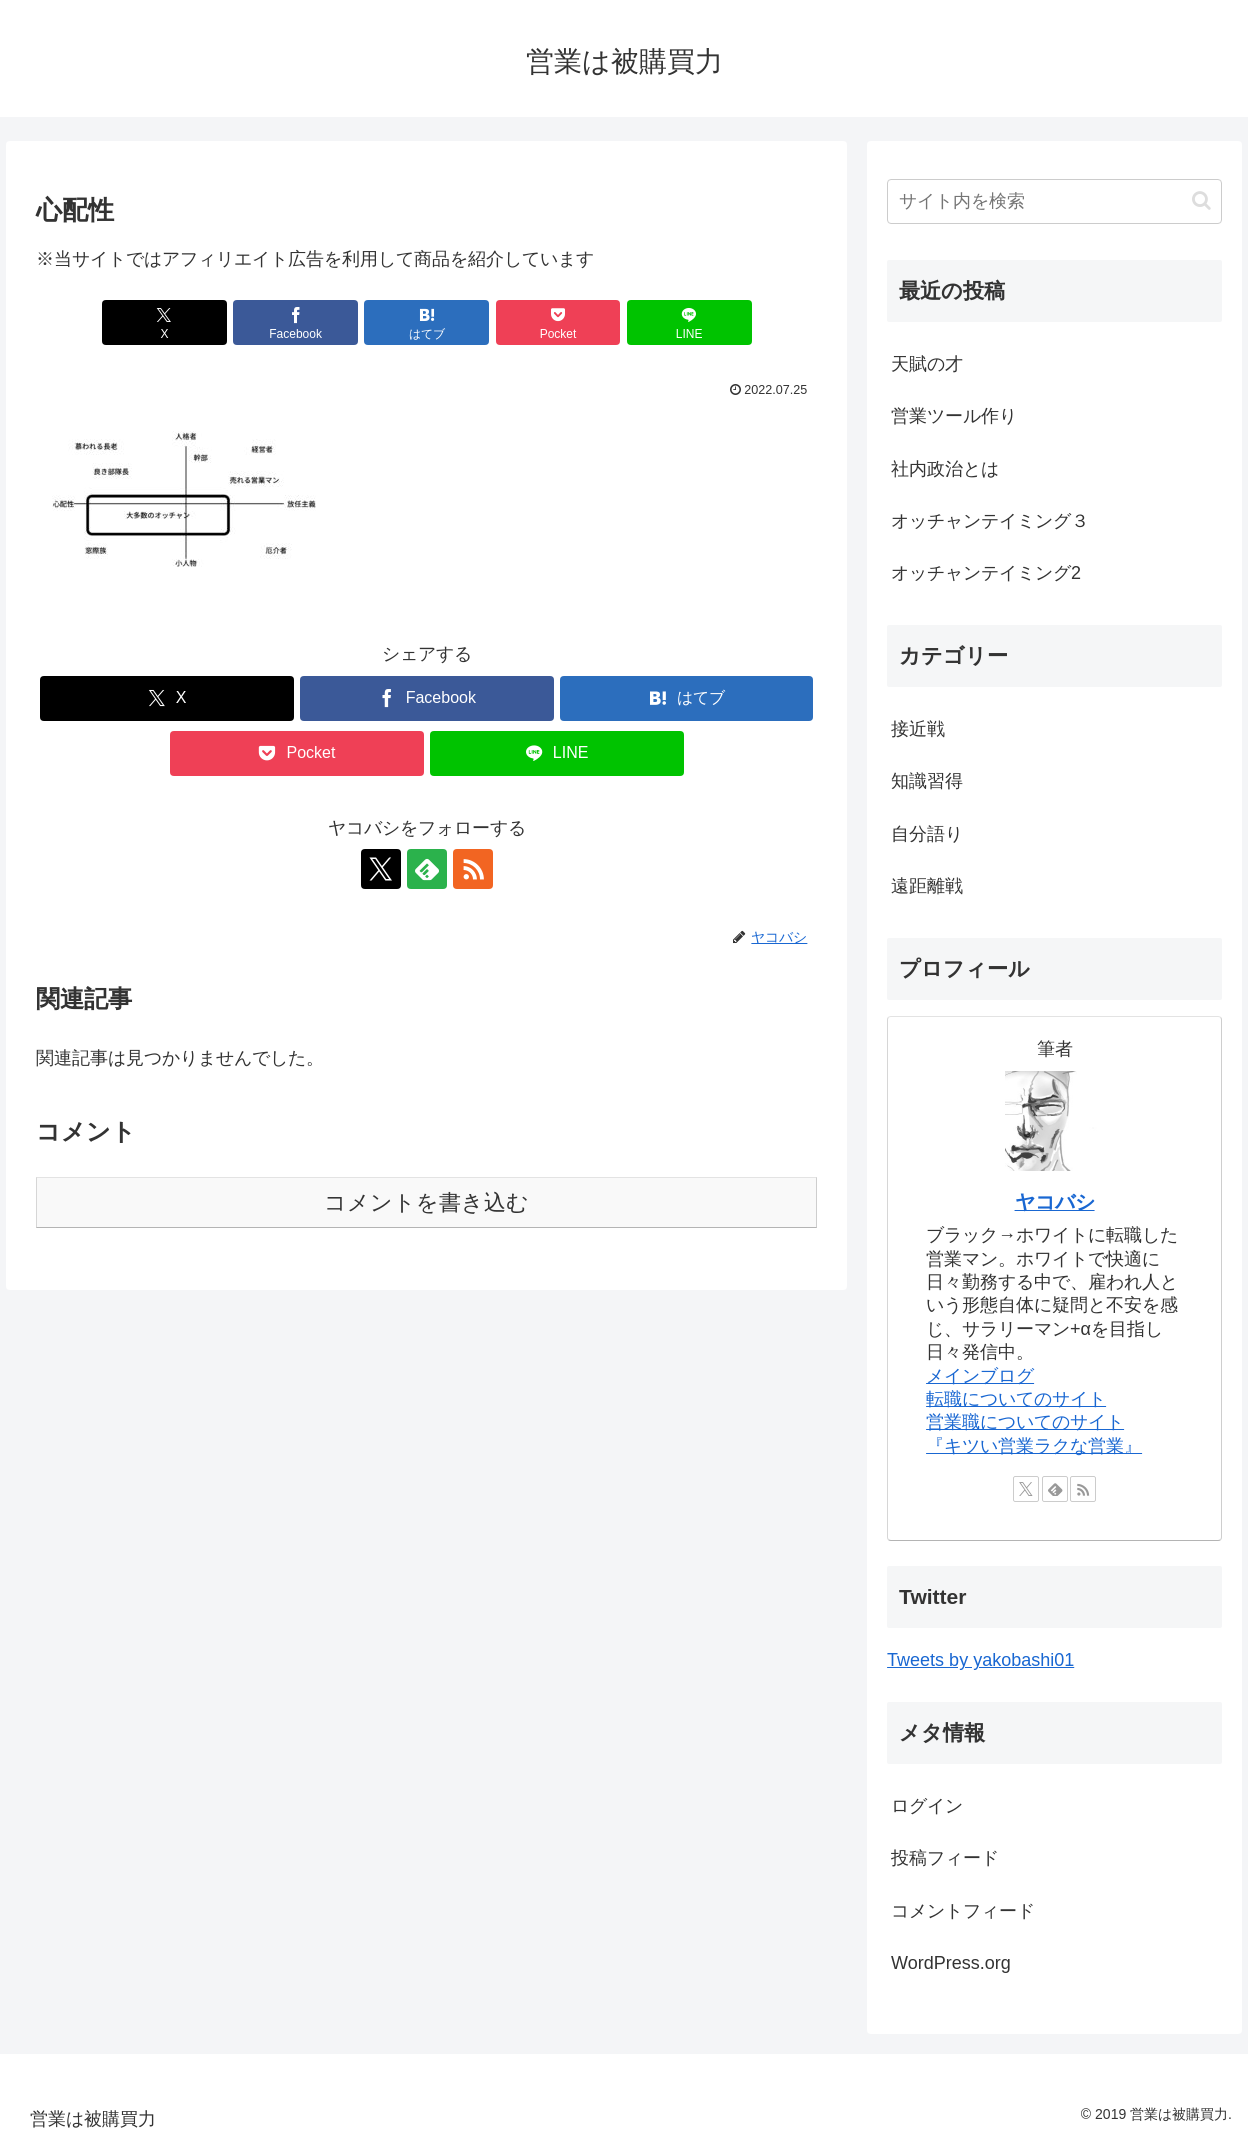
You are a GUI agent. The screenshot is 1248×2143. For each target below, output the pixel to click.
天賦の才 (927, 364)
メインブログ (980, 1376)
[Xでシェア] (164, 322)
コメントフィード (963, 1911)
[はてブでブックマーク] (426, 322)
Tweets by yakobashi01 (980, 1660)
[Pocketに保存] (558, 322)
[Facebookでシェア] (295, 322)
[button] (1201, 200)
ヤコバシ (1055, 1202)
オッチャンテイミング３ (990, 521)
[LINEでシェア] (689, 322)
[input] (1054, 201)
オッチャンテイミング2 (986, 573)
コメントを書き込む (426, 1202)
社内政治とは (945, 469)
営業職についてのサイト (1025, 1422)
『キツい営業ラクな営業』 (1034, 1446)
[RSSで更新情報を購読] (473, 869)
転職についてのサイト (1016, 1399)
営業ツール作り (954, 416)
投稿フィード (945, 1858)
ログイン (927, 1806)
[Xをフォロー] (381, 869)
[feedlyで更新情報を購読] (427, 869)
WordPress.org (951, 1963)
